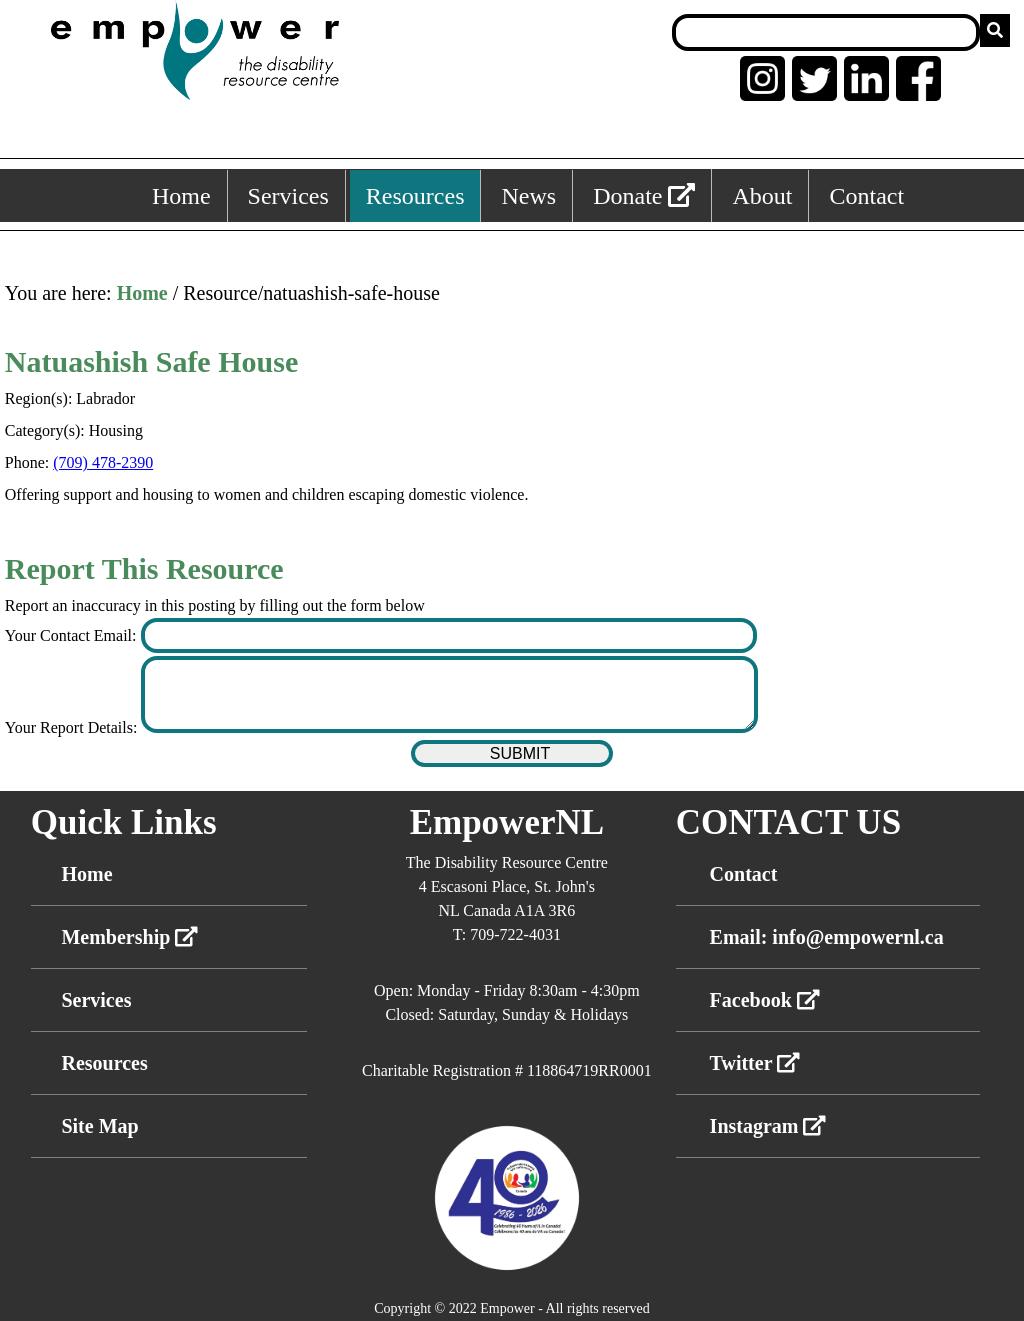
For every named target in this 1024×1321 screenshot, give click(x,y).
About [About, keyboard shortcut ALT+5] (762, 196)
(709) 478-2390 (103, 462)
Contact (744, 874)
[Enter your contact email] (449, 635)
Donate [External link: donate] (644, 196)
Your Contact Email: (73, 635)
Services (96, 1000)
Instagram (768, 1126)
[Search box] (826, 32)
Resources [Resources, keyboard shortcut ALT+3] (415, 196)
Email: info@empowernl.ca (827, 937)
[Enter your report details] (449, 694)
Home (142, 293)
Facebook (765, 1000)
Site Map (99, 1126)
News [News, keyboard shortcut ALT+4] (528, 196)
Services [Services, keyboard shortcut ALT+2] (288, 196)
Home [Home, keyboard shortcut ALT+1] (181, 196)
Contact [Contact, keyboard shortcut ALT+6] (866, 196)
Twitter (755, 1063)
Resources (104, 1063)
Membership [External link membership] (129, 937)
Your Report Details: (73, 727)
